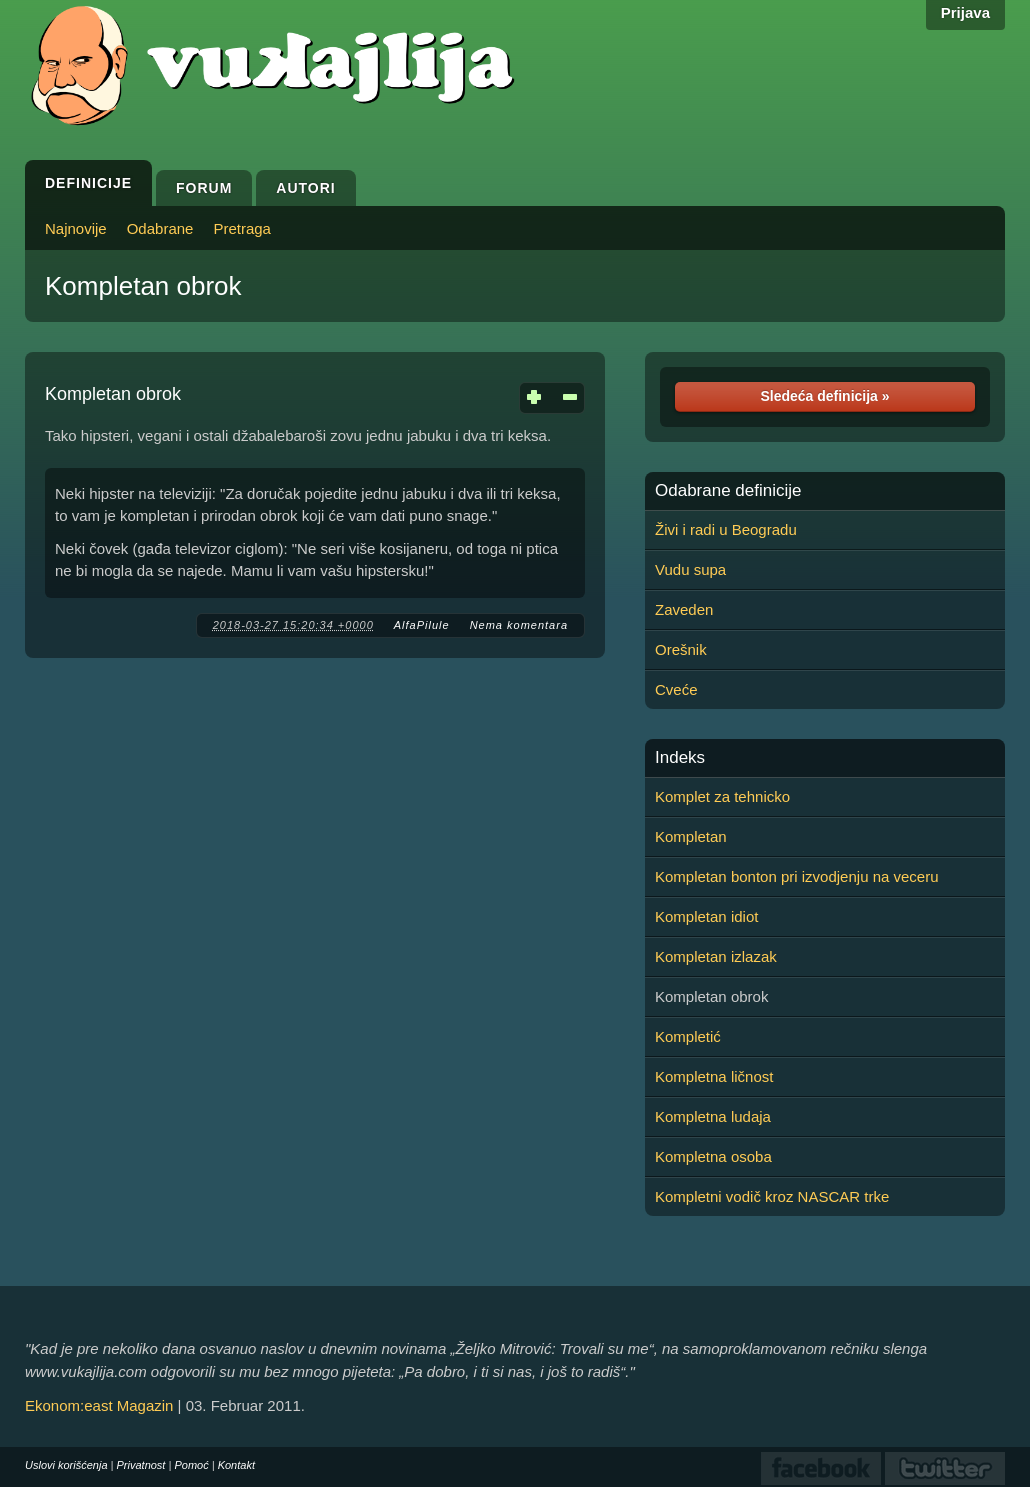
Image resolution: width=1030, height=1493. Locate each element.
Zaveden (684, 609)
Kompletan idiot (706, 916)
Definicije (88, 183)
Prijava (965, 12)
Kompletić (688, 1036)
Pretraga (242, 228)
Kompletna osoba (713, 1156)
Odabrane (160, 228)
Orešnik (681, 649)
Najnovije (76, 228)
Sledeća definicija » (824, 396)
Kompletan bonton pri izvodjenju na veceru (797, 876)
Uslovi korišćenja (66, 1465)
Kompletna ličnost (714, 1076)
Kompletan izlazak (716, 956)
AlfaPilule (422, 625)
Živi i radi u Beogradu (726, 529)
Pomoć (191, 1465)
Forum (204, 188)
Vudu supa (690, 569)
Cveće (676, 689)
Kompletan (691, 836)
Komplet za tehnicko (722, 796)
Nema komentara (519, 625)
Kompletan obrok (143, 286)
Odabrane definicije (728, 491)
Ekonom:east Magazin (99, 1405)
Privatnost (141, 1465)
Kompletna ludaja (713, 1116)
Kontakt (236, 1465)
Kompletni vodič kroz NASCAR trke (772, 1196)
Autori (305, 188)
